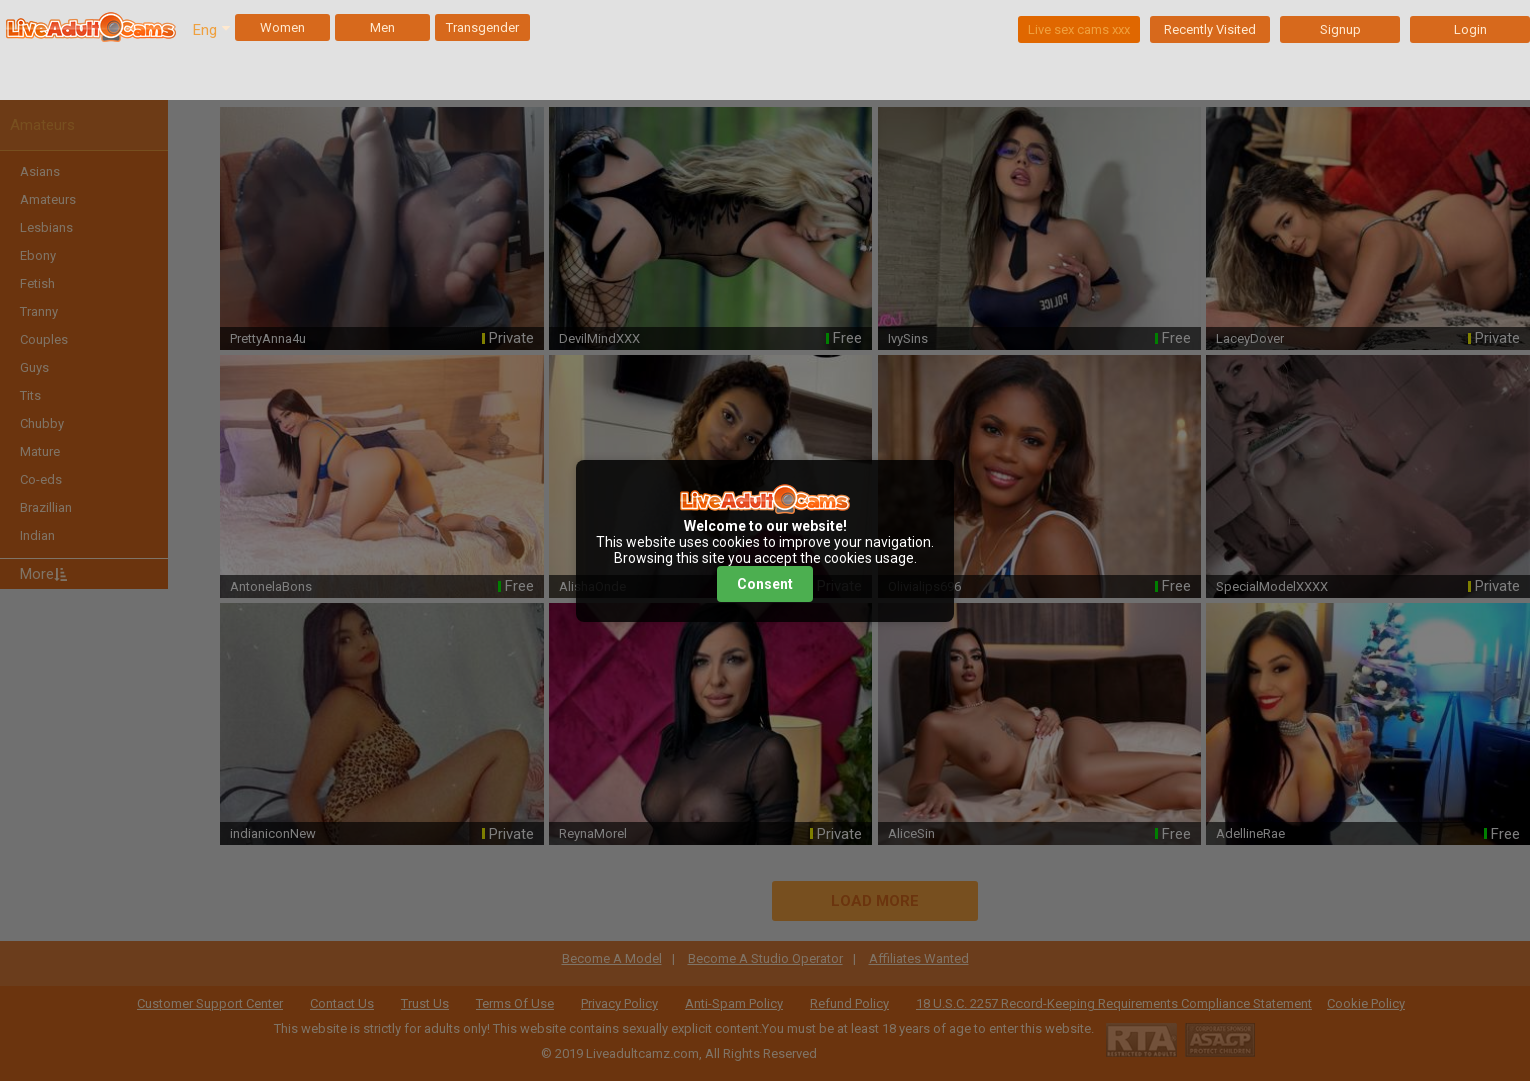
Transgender (482, 27)
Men (382, 27)
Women (282, 27)
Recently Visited (1210, 29)
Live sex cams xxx (1079, 29)
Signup (1340, 29)
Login (1470, 29)
